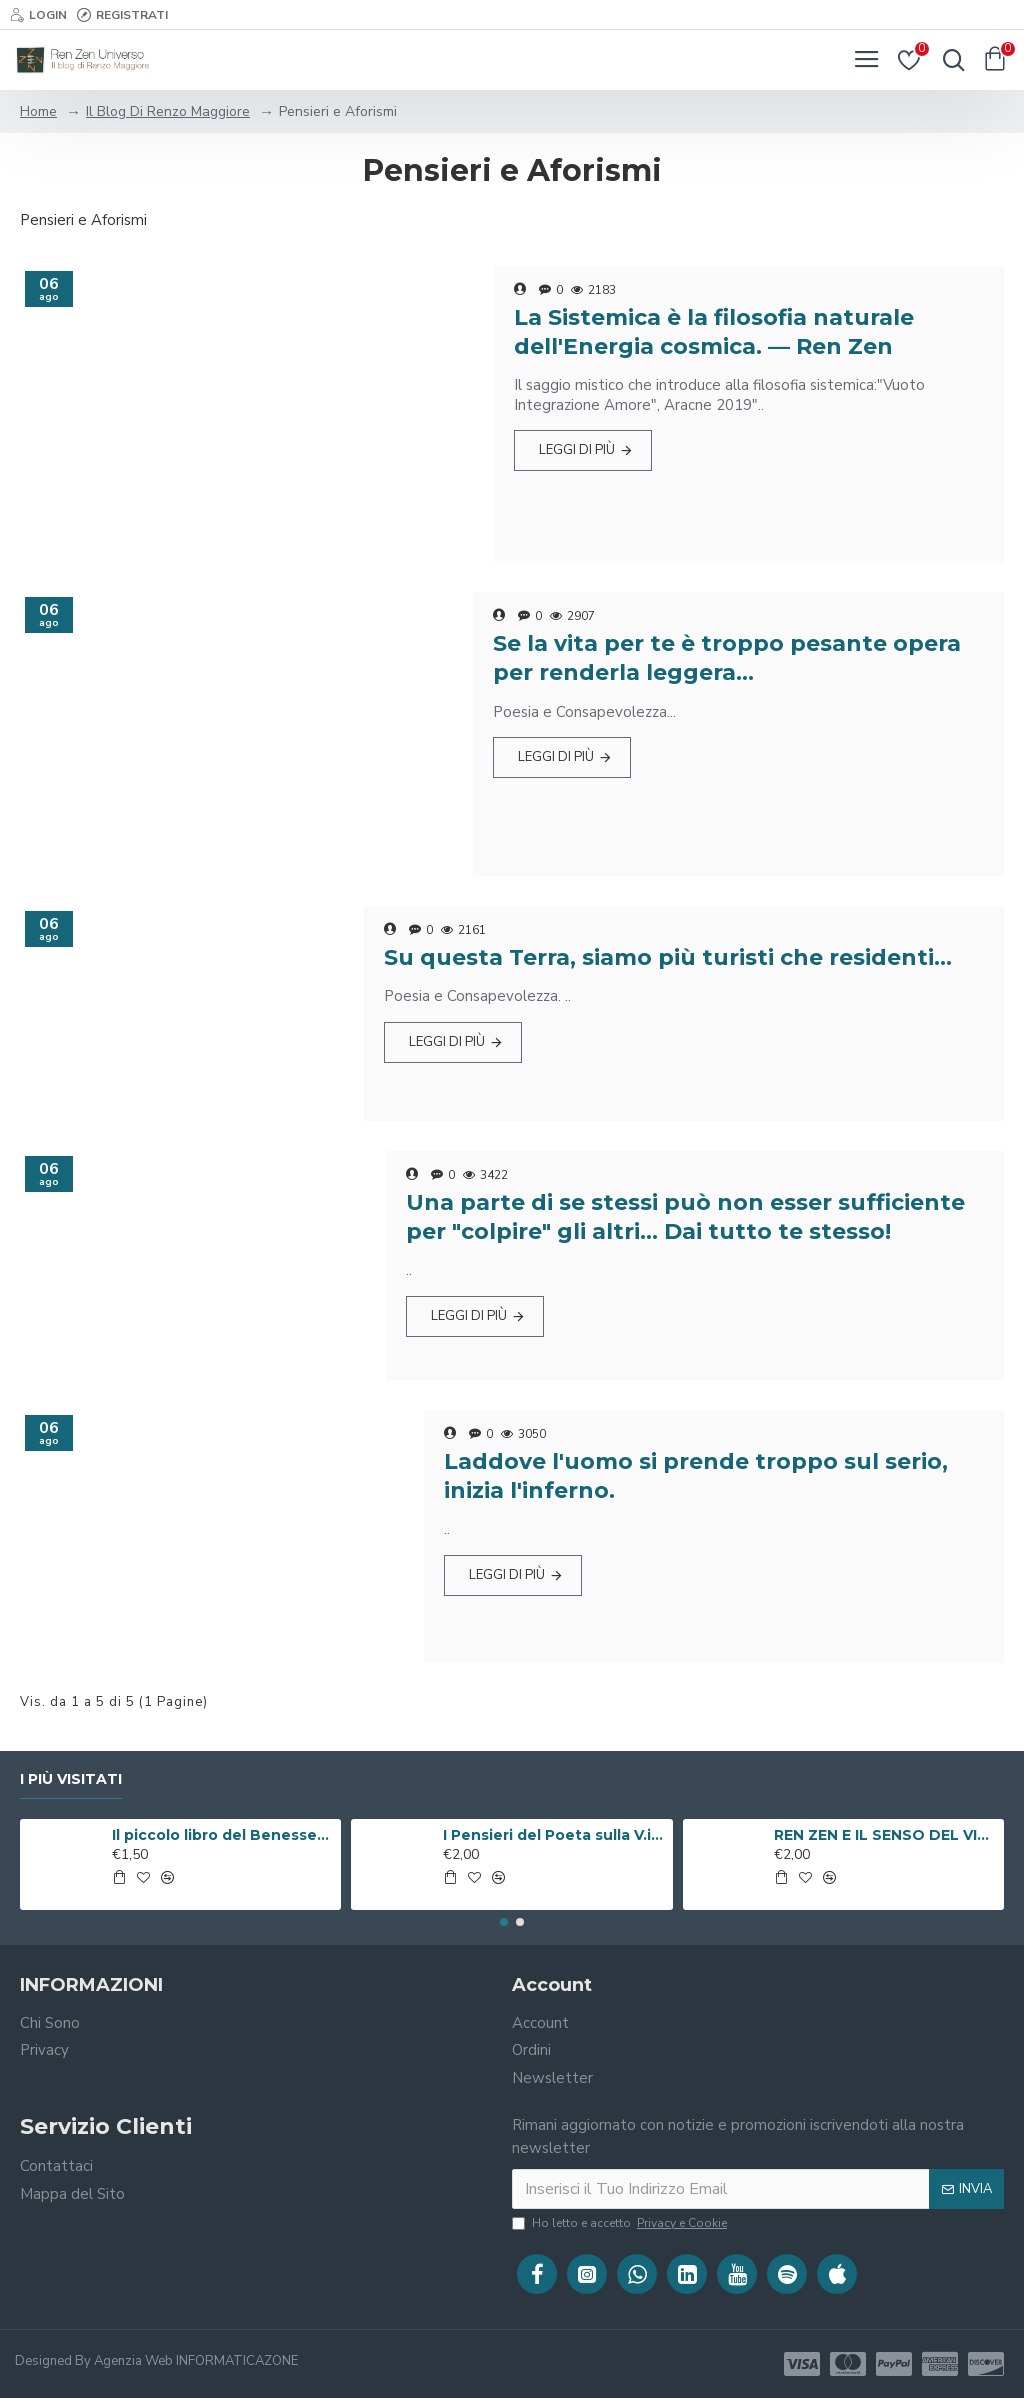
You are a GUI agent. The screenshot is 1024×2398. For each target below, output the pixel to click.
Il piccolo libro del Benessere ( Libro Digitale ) (223, 1835)
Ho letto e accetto (621, 2223)
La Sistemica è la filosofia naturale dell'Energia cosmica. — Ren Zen (714, 332)
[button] (504, 1922)
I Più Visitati (71, 1779)
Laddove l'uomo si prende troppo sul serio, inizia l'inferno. (696, 1476)
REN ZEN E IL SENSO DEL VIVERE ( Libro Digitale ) (885, 1835)
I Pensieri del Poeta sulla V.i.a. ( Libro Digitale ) (554, 1835)
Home (38, 111)
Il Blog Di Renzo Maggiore (168, 111)
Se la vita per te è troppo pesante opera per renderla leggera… (727, 658)
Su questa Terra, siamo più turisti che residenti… (668, 957)
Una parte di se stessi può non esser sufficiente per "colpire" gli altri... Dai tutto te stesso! (685, 1217)
